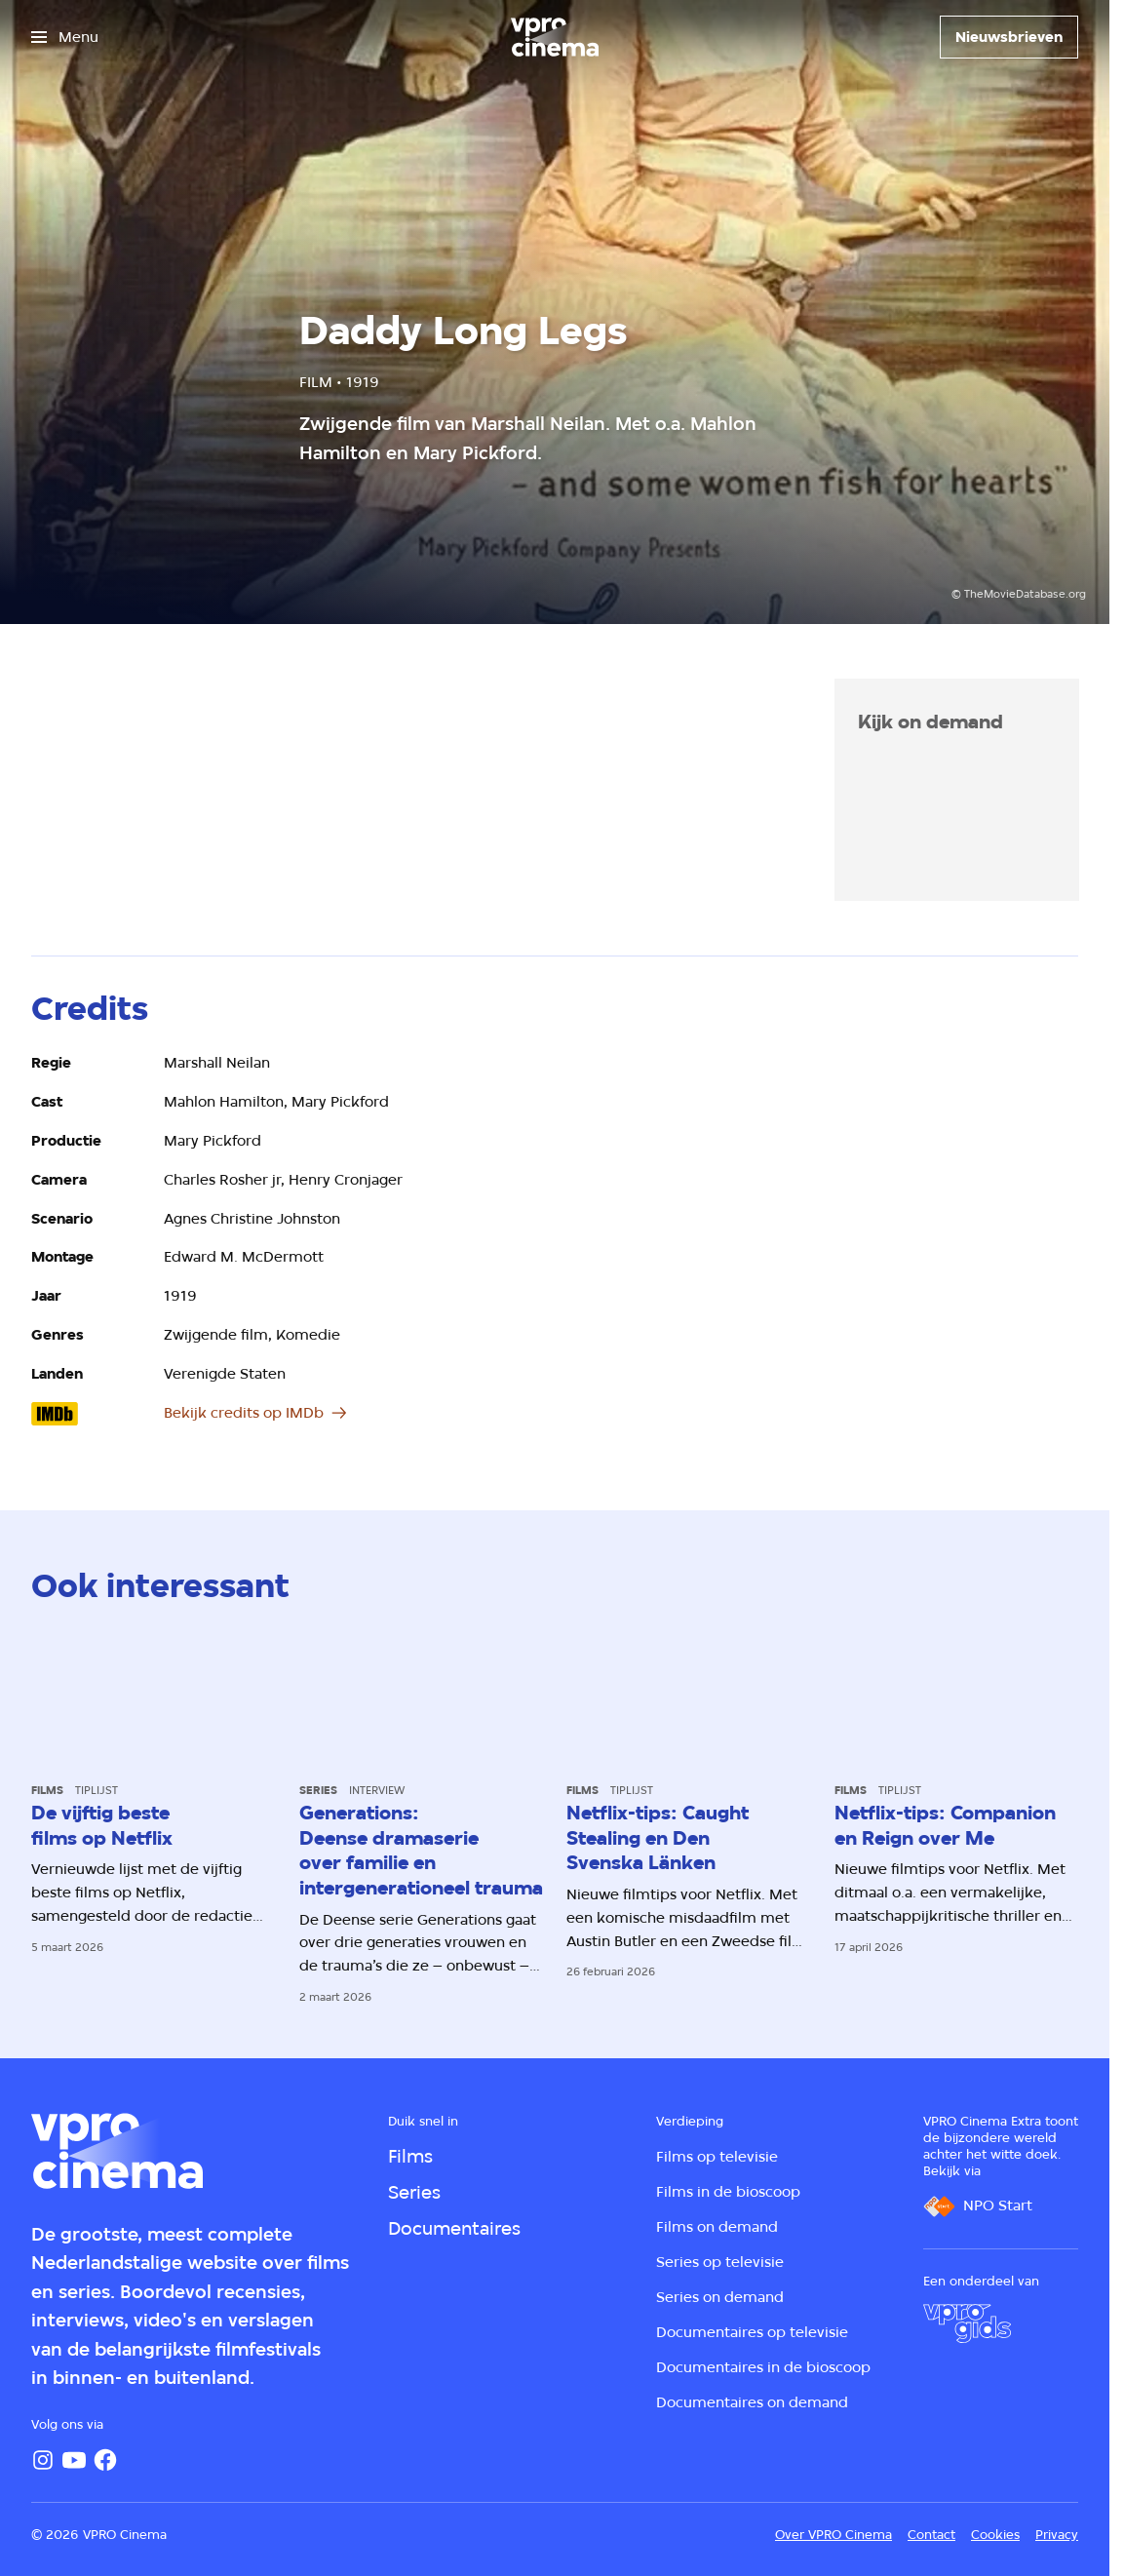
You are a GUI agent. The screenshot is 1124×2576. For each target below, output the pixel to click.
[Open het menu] (64, 37)
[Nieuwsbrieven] (1009, 37)
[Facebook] (105, 2460)
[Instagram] (43, 2460)
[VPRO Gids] (967, 2323)
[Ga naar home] (555, 37)
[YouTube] (74, 2460)
